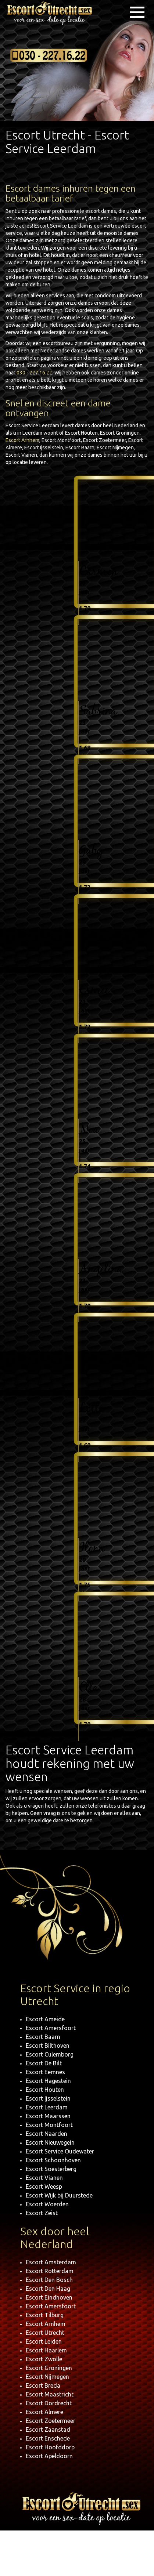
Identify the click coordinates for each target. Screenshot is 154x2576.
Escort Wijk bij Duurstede (59, 2195)
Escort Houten (45, 2089)
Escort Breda (43, 2385)
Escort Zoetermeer (50, 2420)
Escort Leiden (44, 2341)
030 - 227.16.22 (34, 373)
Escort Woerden (47, 2204)
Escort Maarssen (48, 2116)
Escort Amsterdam (51, 2262)
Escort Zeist (42, 2213)
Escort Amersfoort (51, 2028)
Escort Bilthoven (47, 2045)
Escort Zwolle (44, 2359)
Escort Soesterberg (51, 2169)
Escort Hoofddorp (50, 2447)
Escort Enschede (48, 2438)
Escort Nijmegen (47, 2376)
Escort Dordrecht (49, 2403)
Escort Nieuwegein (50, 2142)
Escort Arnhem (22, 440)
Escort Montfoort (49, 2125)
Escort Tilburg (45, 2315)
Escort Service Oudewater (60, 2151)
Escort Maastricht (50, 2394)
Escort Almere (44, 2412)
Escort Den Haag (48, 2288)
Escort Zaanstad (48, 2429)
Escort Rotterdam (50, 2271)
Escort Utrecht (45, 2332)
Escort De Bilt (44, 2063)
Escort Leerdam (47, 2107)
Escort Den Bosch (49, 2279)
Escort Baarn (43, 2036)
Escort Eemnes (45, 2072)
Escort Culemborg (50, 2054)
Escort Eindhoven (49, 2297)
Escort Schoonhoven (53, 2160)
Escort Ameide (45, 2019)
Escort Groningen (49, 2368)
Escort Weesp (44, 2186)
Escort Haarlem (46, 2350)
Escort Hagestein (48, 2080)
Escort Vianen (44, 2177)
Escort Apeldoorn (49, 2456)
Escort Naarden (46, 2133)
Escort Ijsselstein (48, 2098)
